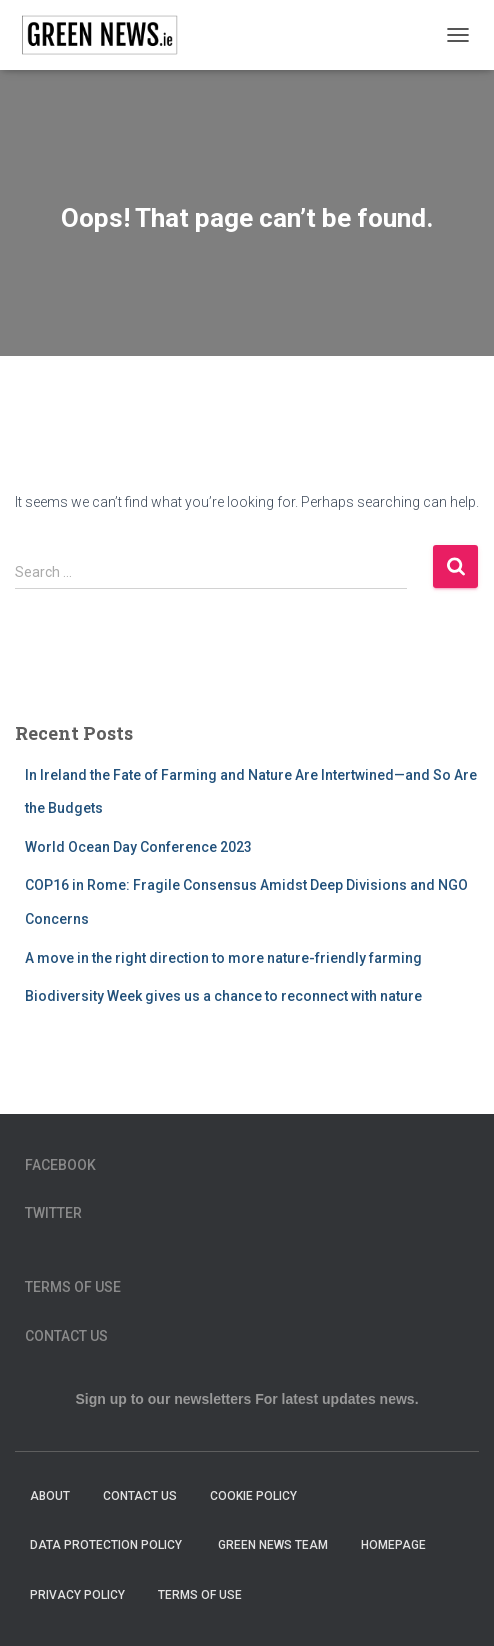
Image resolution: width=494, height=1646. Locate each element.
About (50, 1496)
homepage (393, 1545)
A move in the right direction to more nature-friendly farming (223, 958)
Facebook (60, 1165)
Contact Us (66, 1336)
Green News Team (273, 1545)
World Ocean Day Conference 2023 (138, 847)
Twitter (53, 1213)
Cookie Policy (253, 1496)
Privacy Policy (77, 1595)
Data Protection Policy (107, 1545)
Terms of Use (73, 1287)
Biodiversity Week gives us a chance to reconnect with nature (223, 996)
